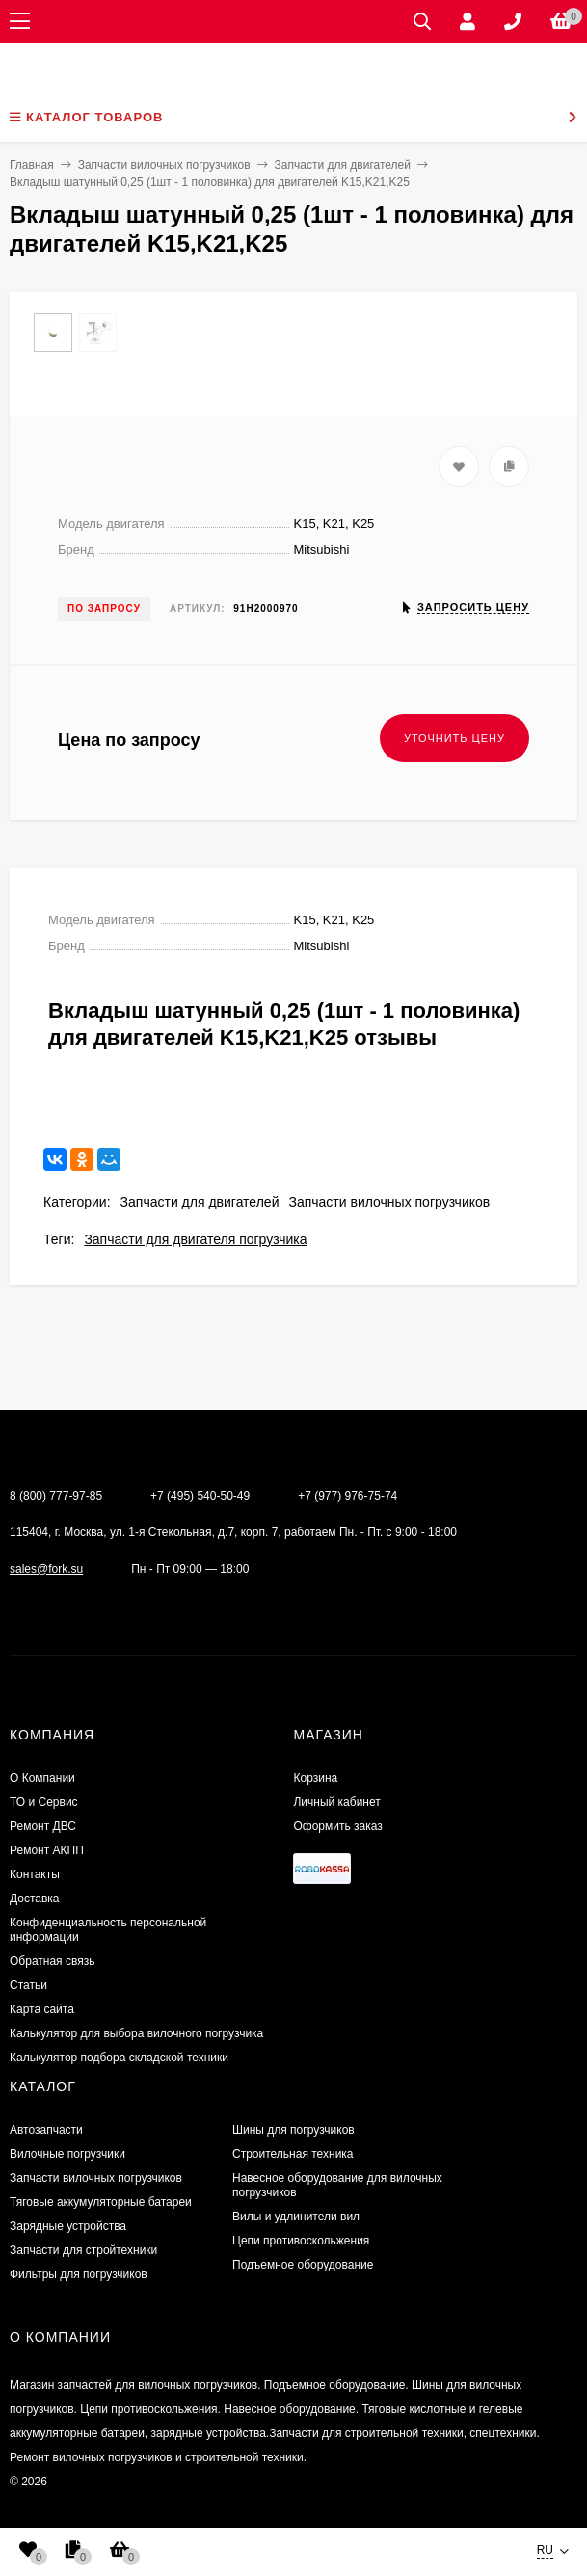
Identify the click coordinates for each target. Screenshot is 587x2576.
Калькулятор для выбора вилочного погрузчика (136, 2033)
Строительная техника (293, 2154)
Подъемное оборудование (302, 2264)
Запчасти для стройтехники (83, 2250)
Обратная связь (52, 1961)
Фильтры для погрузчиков (78, 2274)
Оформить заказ (337, 1826)
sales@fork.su (46, 1569)
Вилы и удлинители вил (296, 2216)
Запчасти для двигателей (200, 1201)
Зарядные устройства (68, 2226)
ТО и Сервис (44, 1802)
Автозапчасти (46, 2130)
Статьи (28, 1985)
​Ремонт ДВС (43, 1826)
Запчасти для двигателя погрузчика (195, 1239)
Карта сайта (42, 2009)
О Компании (42, 1778)
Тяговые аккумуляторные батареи (101, 2202)
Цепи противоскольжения (300, 2240)
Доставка (35, 1898)
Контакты (35, 1874)
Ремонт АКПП (47, 1850)
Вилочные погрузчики (67, 2154)
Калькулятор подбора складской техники (119, 2057)
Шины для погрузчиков (293, 2130)
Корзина (315, 1778)
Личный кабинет (336, 1802)
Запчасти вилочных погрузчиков (389, 1201)
